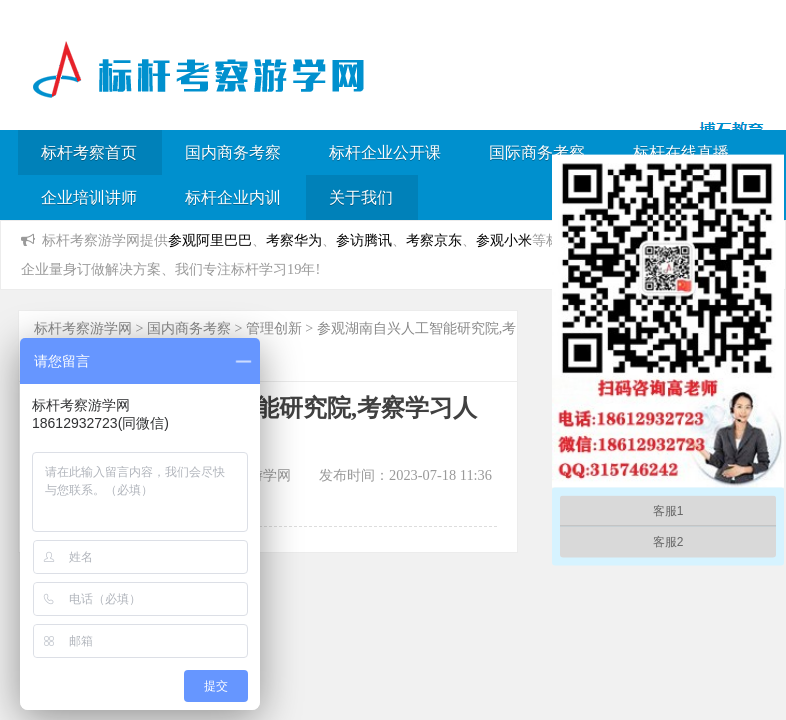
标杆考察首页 (89, 152)
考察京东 (434, 240)
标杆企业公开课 (385, 152)
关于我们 (361, 197)
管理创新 (274, 328)
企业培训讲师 (89, 197)
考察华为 (294, 240)
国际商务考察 (537, 152)
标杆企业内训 (233, 197)
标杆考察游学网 (83, 328)
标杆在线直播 (681, 152)
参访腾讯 (364, 240)
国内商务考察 (233, 152)
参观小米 (504, 240)
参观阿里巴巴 (210, 240)
